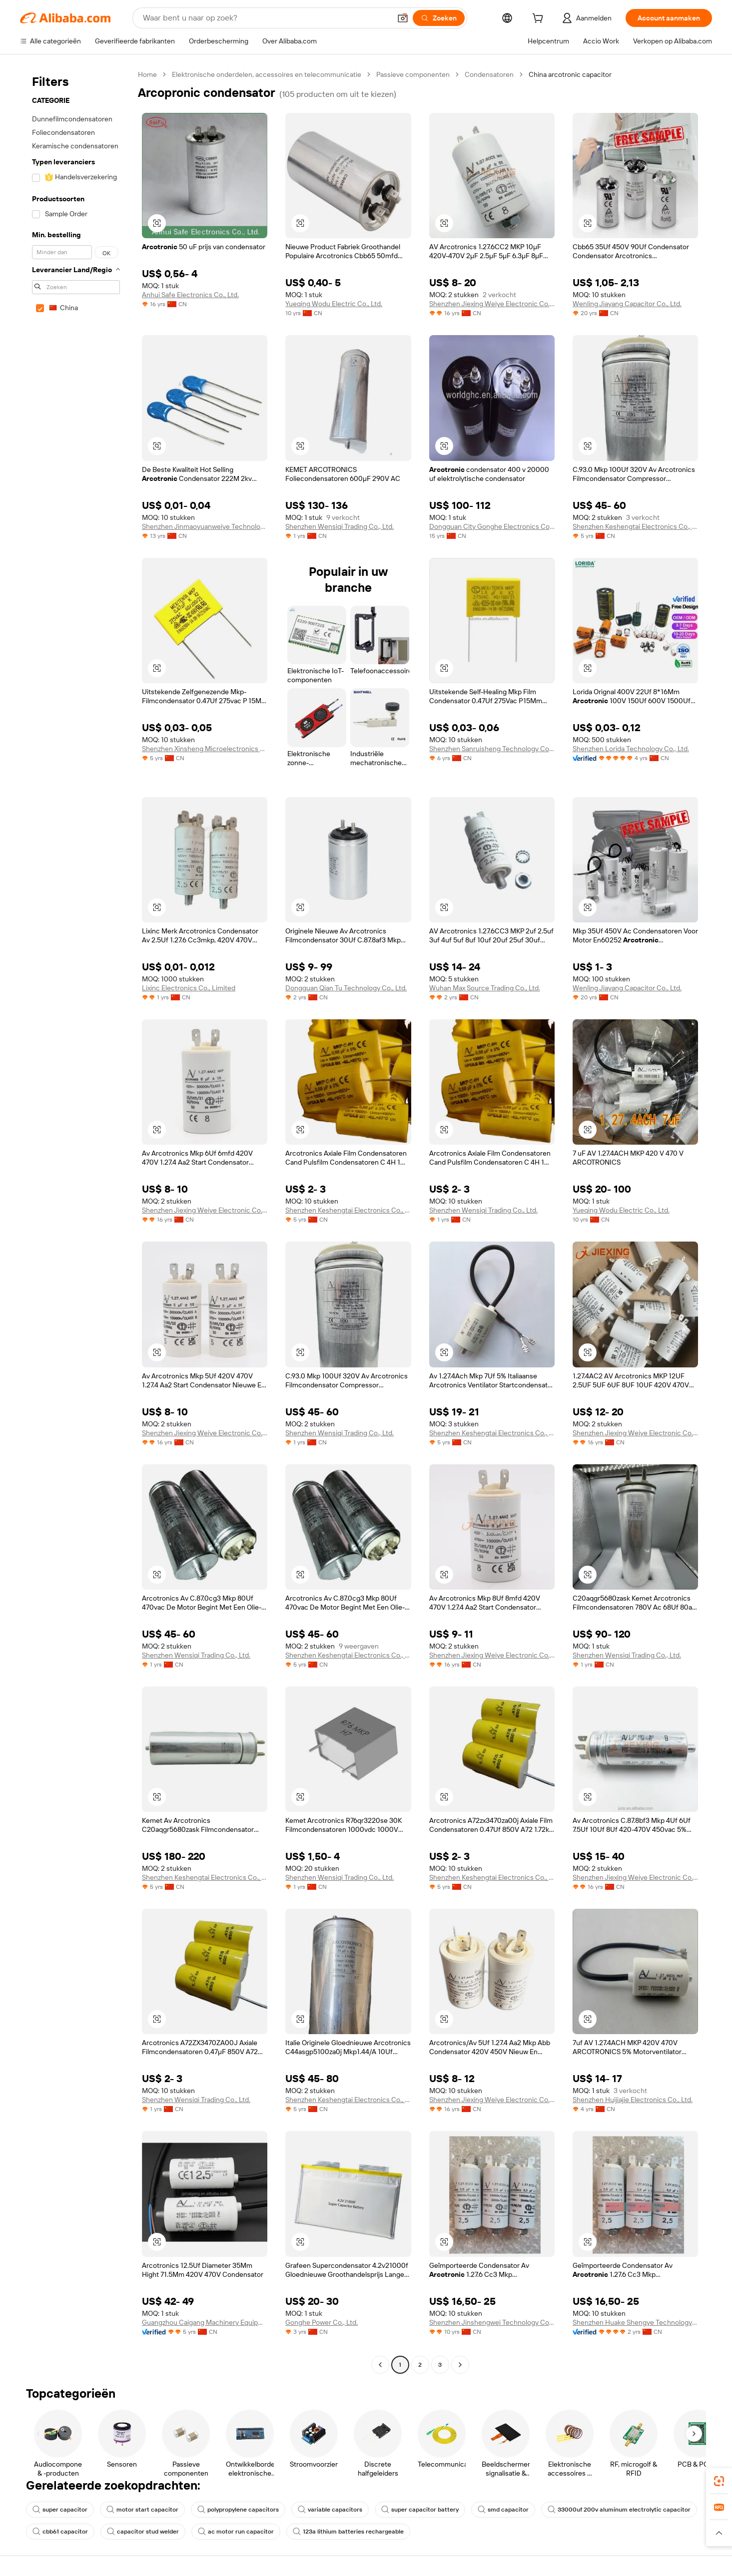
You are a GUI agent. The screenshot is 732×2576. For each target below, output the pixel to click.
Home (147, 74)
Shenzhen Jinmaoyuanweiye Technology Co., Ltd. (204, 526)
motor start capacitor (142, 2510)
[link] (719, 2481)
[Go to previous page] (380, 2365)
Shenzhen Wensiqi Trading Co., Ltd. (339, 526)
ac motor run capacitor (236, 2532)
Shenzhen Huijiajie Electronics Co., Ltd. (633, 2100)
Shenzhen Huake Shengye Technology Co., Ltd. (635, 2322)
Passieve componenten (413, 74)
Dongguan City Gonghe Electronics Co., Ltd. (492, 526)
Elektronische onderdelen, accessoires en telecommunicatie (266, 74)
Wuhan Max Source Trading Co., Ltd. (484, 988)
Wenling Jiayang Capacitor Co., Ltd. (627, 304)
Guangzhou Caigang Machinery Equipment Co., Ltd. (204, 2322)
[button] (403, 18)
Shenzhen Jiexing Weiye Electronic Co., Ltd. (492, 304)
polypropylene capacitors (238, 2510)
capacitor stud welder (143, 2532)
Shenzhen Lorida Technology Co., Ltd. (631, 749)
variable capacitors (330, 2510)
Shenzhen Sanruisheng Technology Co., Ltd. (492, 749)
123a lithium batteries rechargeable (348, 2532)
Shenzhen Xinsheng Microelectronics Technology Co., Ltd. (204, 749)
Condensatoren (489, 74)
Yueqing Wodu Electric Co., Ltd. (333, 304)
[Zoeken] (439, 18)
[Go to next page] (460, 2365)
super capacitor (59, 2510)
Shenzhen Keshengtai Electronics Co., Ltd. (635, 526)
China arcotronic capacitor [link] (570, 74)
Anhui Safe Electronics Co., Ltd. (190, 295)
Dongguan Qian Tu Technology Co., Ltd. (346, 988)
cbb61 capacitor (60, 2532)
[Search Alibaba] (266, 17)
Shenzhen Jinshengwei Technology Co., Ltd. (492, 2322)
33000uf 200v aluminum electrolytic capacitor (619, 2510)
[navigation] (76, 1221)
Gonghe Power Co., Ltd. (321, 2322)
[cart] (539, 19)
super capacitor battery (420, 2510)
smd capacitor (503, 2510)
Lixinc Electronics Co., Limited (188, 988)
